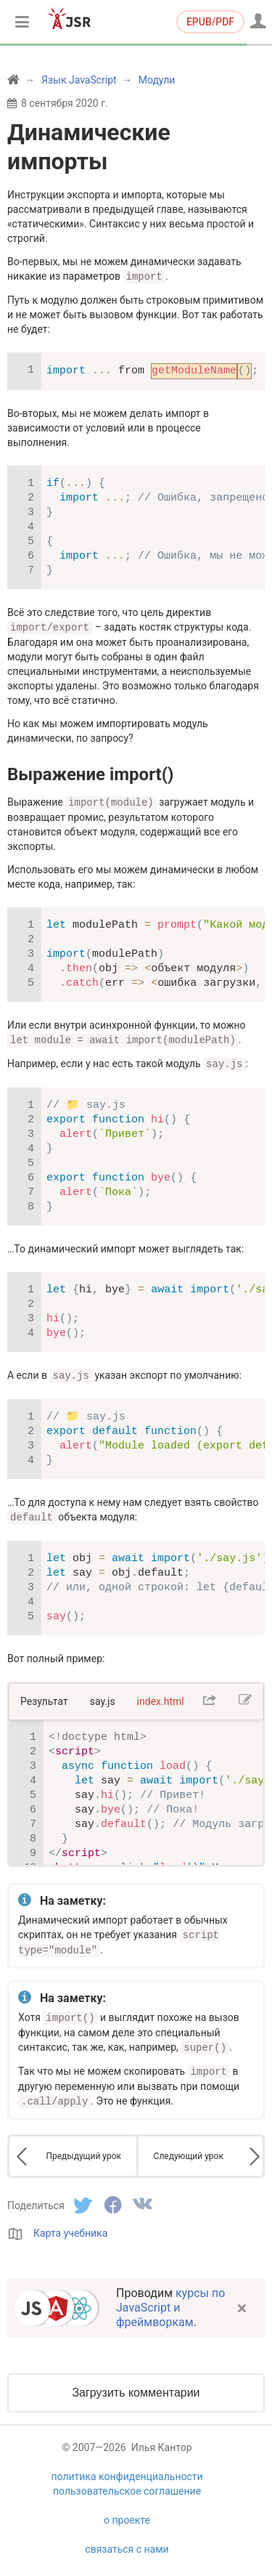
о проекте (127, 2510)
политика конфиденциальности (126, 2467)
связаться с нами (126, 2539)
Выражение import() (90, 773)
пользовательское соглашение (127, 2481)
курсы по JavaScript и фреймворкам (170, 2298)
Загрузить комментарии (135, 2383)
